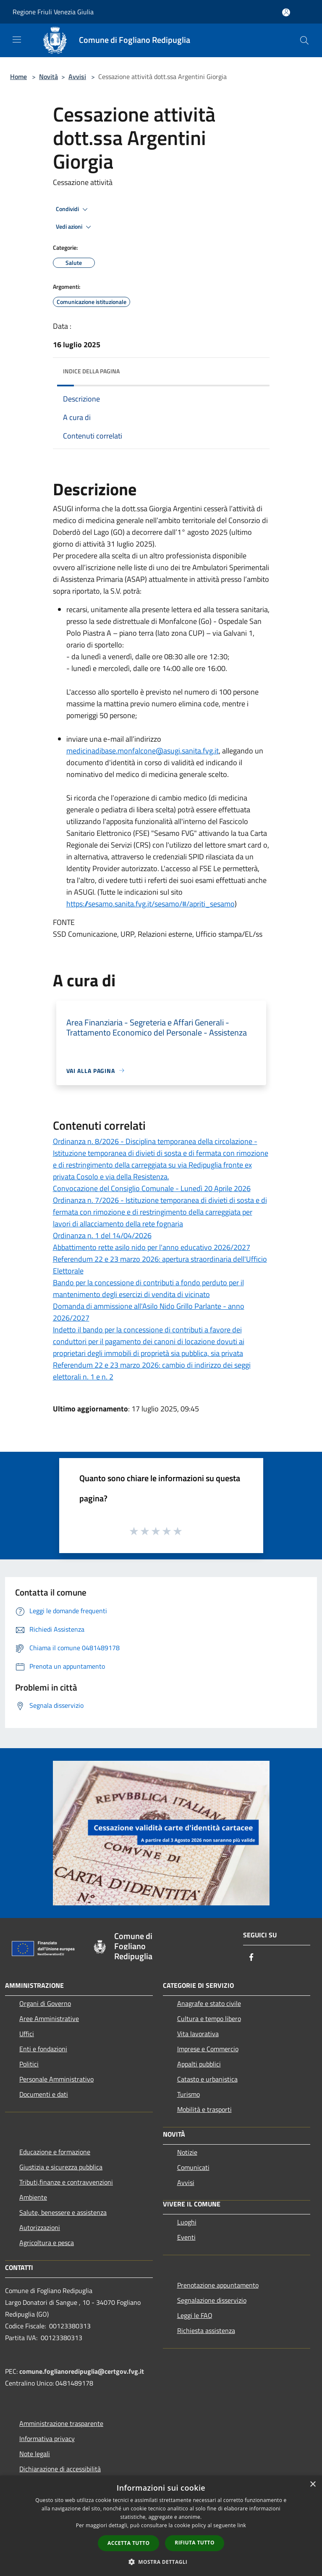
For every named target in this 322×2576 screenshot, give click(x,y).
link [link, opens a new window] (241, 2525)
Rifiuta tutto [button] (195, 2542)
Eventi (186, 2237)
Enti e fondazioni (43, 2049)
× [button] (312, 2484)
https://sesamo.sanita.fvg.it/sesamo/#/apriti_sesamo (150, 903)
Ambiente (33, 2197)
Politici (29, 2064)
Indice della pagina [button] (91, 371)
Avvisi (77, 76)
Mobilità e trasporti (204, 2109)
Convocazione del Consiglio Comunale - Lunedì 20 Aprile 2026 (152, 1188)
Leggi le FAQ (194, 2315)
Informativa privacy (47, 2438)
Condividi (73, 209)
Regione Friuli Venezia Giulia (53, 12)
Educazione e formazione (54, 2152)
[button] (161, 2562)
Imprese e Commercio (207, 2049)
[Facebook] (251, 1958)
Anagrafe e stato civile (209, 2003)
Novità (48, 76)
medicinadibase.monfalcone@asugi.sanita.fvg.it (142, 750)
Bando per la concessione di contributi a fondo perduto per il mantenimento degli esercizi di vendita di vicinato (148, 1288)
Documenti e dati (43, 2094)
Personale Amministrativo (56, 2079)
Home (18, 76)
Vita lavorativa (198, 2034)
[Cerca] (304, 40)
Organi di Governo (45, 2003)
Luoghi (186, 2222)
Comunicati (193, 2167)
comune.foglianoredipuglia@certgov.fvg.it (81, 2371)
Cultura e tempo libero (209, 2018)
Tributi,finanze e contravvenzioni (66, 2182)
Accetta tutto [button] (128, 2543)
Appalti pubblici (199, 2064)
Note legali (34, 2454)
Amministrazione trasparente (61, 2423)
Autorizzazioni (39, 2227)
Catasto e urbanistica (207, 2079)
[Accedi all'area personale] (286, 12)
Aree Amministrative (49, 2018)
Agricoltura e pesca (46, 2243)
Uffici (26, 2034)
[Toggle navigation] (17, 39)
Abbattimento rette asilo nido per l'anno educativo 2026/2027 (151, 1247)
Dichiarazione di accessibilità (60, 2469)
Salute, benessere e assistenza (63, 2212)
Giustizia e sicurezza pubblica (60, 2167)
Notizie (187, 2152)
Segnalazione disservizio (211, 2300)
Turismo (188, 2094)
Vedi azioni (75, 227)
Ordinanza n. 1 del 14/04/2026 (102, 1235)
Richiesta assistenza (206, 2330)
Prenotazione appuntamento (218, 2285)
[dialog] (161, 2526)
